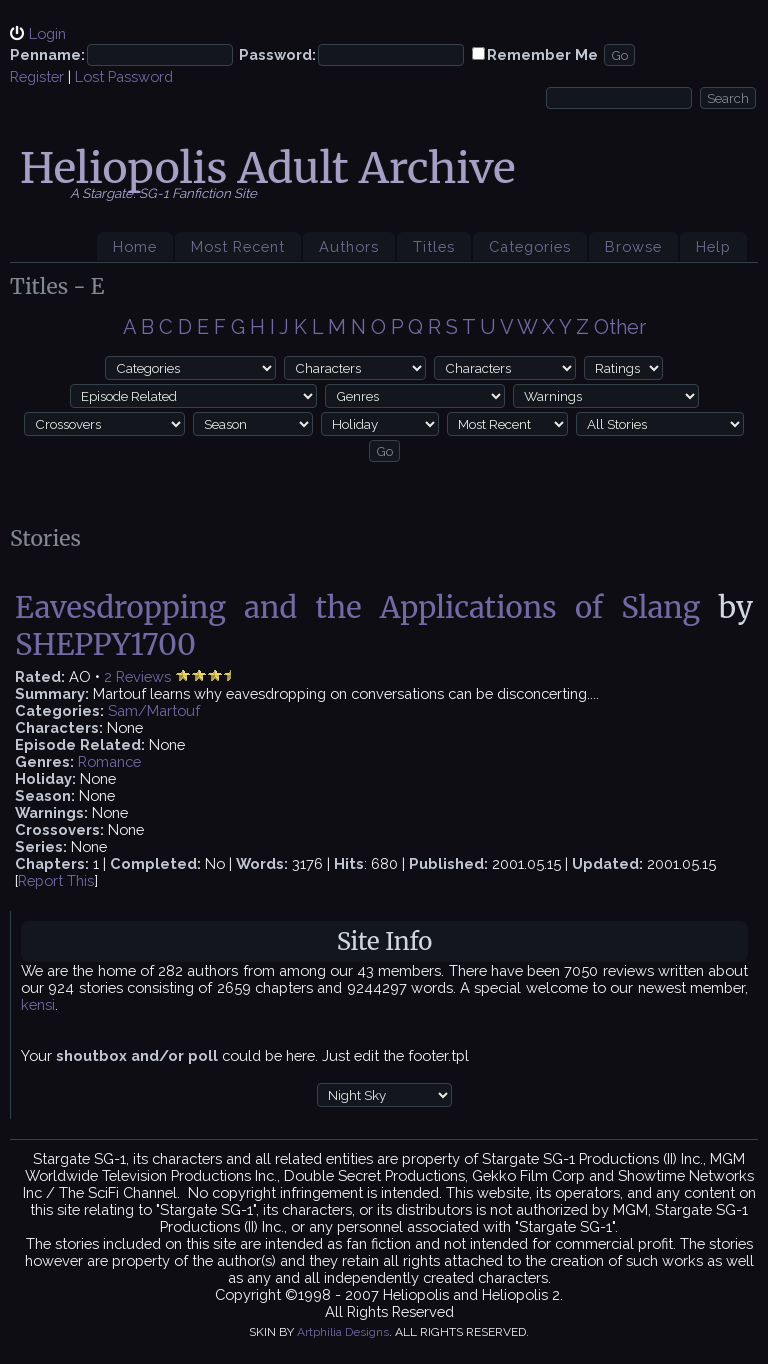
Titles (434, 246)
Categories (530, 246)
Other (620, 327)
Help (713, 246)
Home (135, 246)
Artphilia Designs (343, 1332)
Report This (56, 880)
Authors (349, 246)
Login (47, 33)
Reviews (143, 676)
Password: (277, 54)
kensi (38, 1004)
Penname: (47, 54)
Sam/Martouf (154, 710)
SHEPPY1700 (105, 644)
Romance (109, 761)
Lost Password (124, 76)
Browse (633, 246)
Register (37, 76)
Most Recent (238, 246)
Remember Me (542, 54)
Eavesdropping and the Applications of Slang (357, 607)
